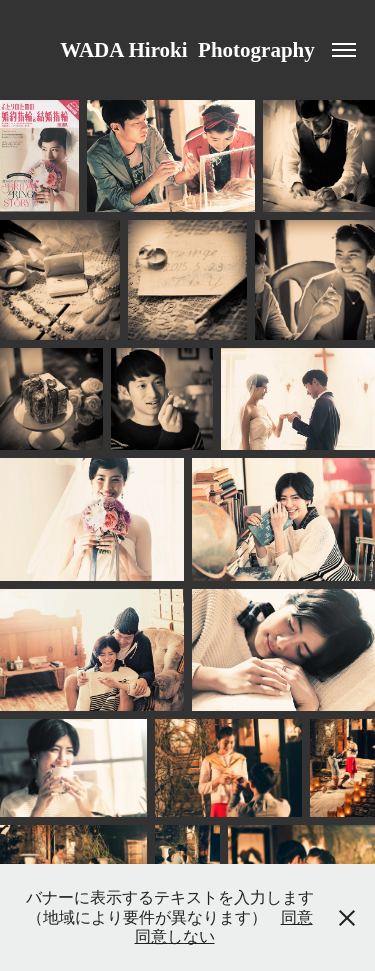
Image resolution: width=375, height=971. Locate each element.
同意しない (175, 936)
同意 (297, 917)
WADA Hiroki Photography (187, 50)
